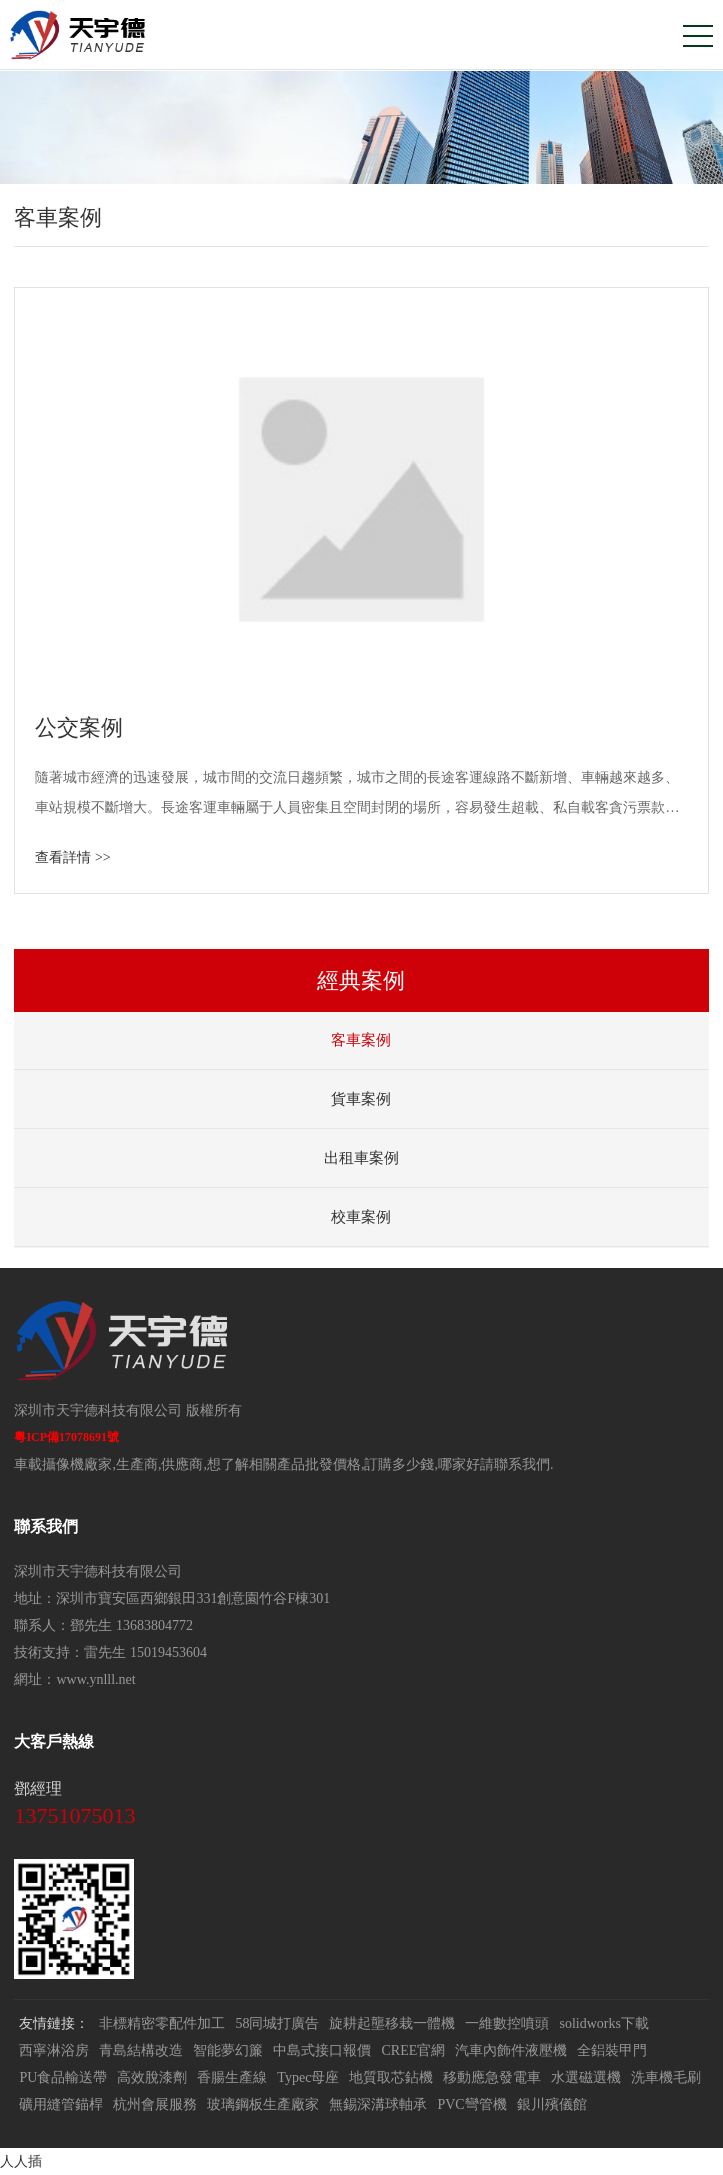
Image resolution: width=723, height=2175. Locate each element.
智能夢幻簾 (228, 2050)
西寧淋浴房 (54, 2050)
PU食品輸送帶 (63, 2077)
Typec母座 (308, 2077)
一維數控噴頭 (507, 2023)
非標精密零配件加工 (162, 2023)
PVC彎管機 (471, 2104)
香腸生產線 (232, 2077)
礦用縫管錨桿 (61, 2104)
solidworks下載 (603, 2023)
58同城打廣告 (277, 2023)
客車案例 (361, 1040)
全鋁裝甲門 (612, 2050)
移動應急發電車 (492, 2077)
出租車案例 (361, 1158)
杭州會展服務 (155, 2104)
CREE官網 (413, 2050)
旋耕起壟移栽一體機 (392, 2023)
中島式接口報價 (322, 2050)
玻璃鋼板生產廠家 (263, 2104)
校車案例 (361, 1217)
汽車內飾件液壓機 (511, 2050)
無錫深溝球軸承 (378, 2104)
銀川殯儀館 (552, 2104)
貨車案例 (361, 1099)
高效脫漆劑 (152, 2077)
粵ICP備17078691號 (66, 1437)
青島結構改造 (141, 2050)
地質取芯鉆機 (391, 2077)
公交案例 (79, 727)
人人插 (21, 2161)
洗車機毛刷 (666, 2077)
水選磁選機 (586, 2077)
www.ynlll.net (95, 1679)
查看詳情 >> (72, 857)
